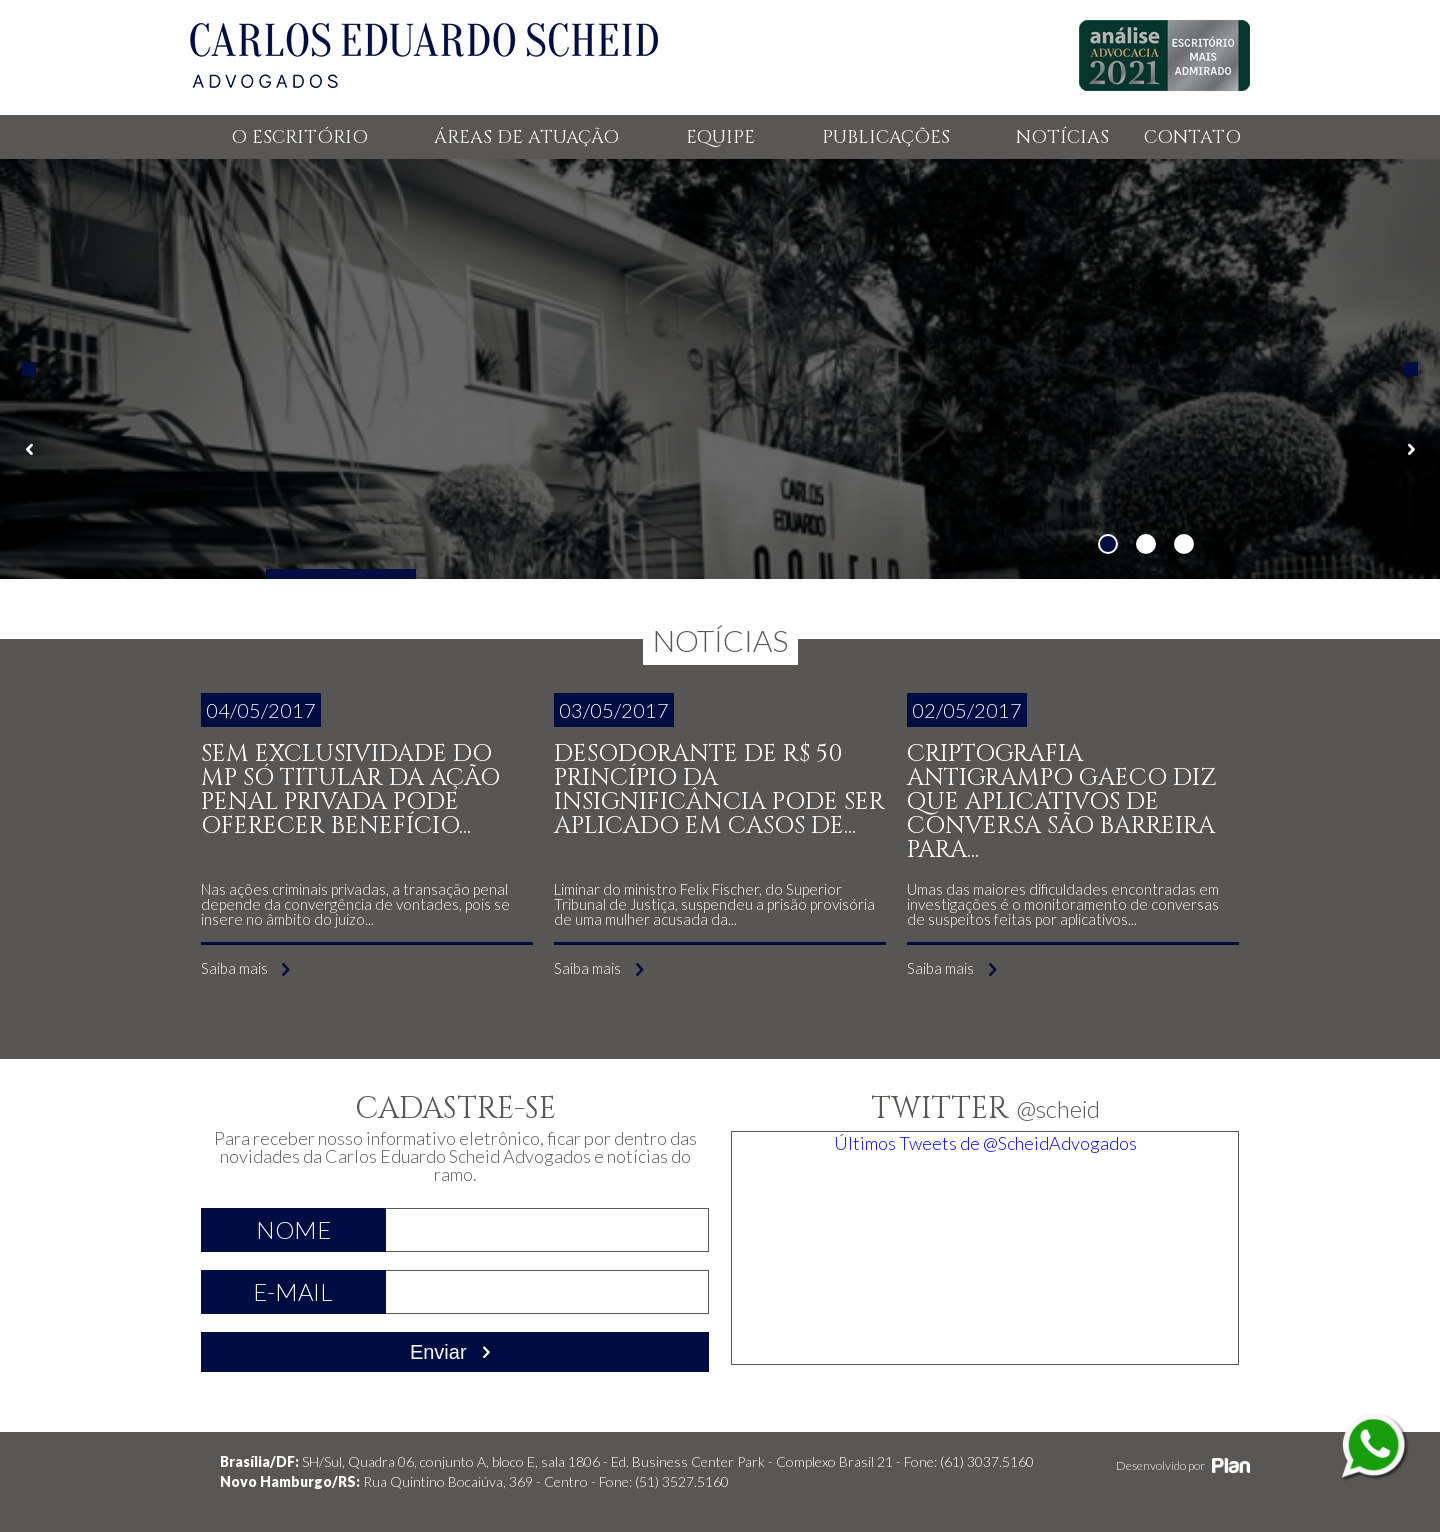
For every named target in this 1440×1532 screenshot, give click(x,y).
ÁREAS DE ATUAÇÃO (526, 137)
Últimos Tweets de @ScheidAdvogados (985, 1143)
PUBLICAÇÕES (886, 137)
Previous (29, 369)
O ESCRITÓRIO (299, 137)
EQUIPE (720, 137)
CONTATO (1192, 137)
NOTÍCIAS (1062, 137)
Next (1411, 369)
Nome (293, 1229)
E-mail (293, 1291)
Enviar (455, 1352)
